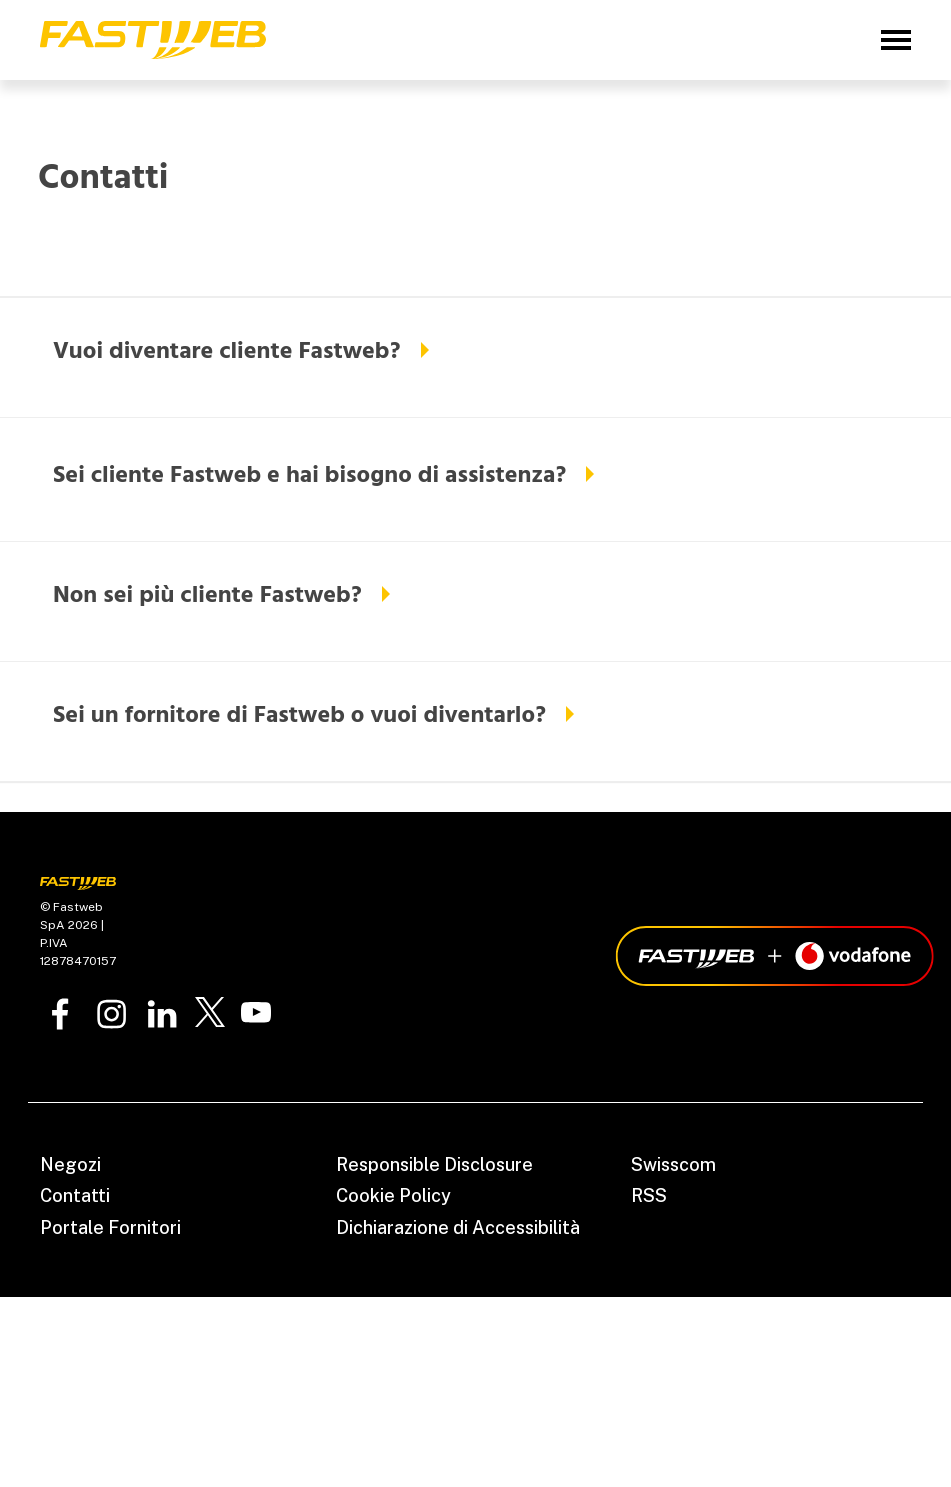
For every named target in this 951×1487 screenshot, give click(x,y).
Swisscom (673, 1164)
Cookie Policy (393, 1195)
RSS (649, 1195)
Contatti (75, 1195)
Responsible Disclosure (434, 1164)
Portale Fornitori (110, 1227)
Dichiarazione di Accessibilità (458, 1227)
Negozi (70, 1164)
